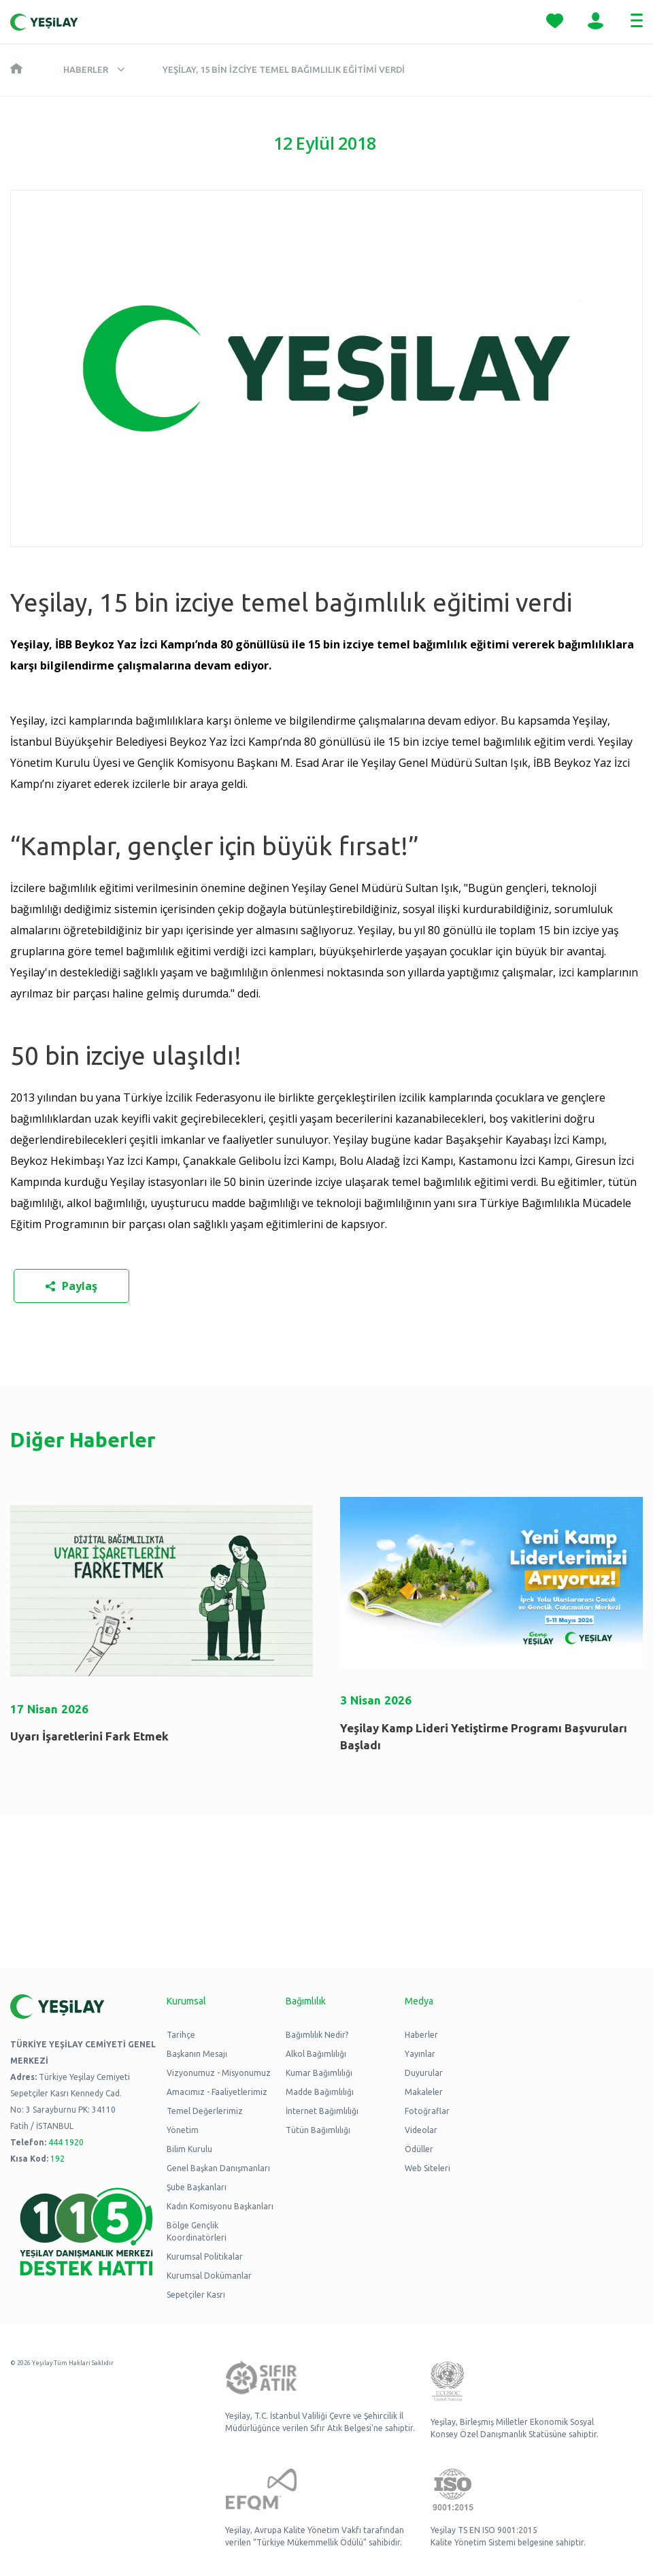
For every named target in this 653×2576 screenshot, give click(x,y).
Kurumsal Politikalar (205, 2256)
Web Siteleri (427, 2168)
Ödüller (419, 2149)
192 (57, 2158)
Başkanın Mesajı (197, 2053)
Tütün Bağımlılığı (318, 2130)
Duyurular (424, 2072)
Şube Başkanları (197, 2187)
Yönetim (183, 2130)
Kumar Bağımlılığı (319, 2072)
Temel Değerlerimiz (205, 2111)
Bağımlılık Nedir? (317, 2034)
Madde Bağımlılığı (320, 2091)
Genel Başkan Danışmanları (218, 2168)
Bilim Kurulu (189, 2149)
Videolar (421, 2130)
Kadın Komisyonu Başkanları (220, 2206)
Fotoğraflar (427, 2111)
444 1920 (66, 2142)
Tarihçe (181, 2034)
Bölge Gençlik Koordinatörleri (197, 2231)
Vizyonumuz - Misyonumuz (219, 2072)
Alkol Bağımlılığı (316, 2053)
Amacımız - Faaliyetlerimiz (217, 2091)
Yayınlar (420, 2053)
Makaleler (424, 2091)
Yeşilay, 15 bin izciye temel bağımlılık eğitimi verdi (284, 69)
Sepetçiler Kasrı (196, 2294)
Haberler (85, 69)
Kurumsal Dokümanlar (209, 2275)
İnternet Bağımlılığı (322, 2111)
